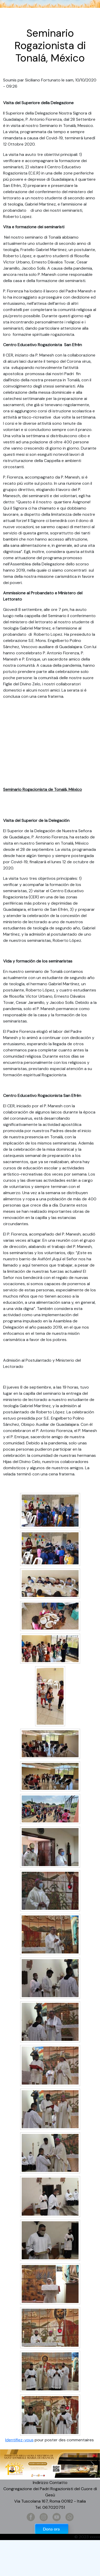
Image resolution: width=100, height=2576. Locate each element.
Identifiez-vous (19, 2440)
